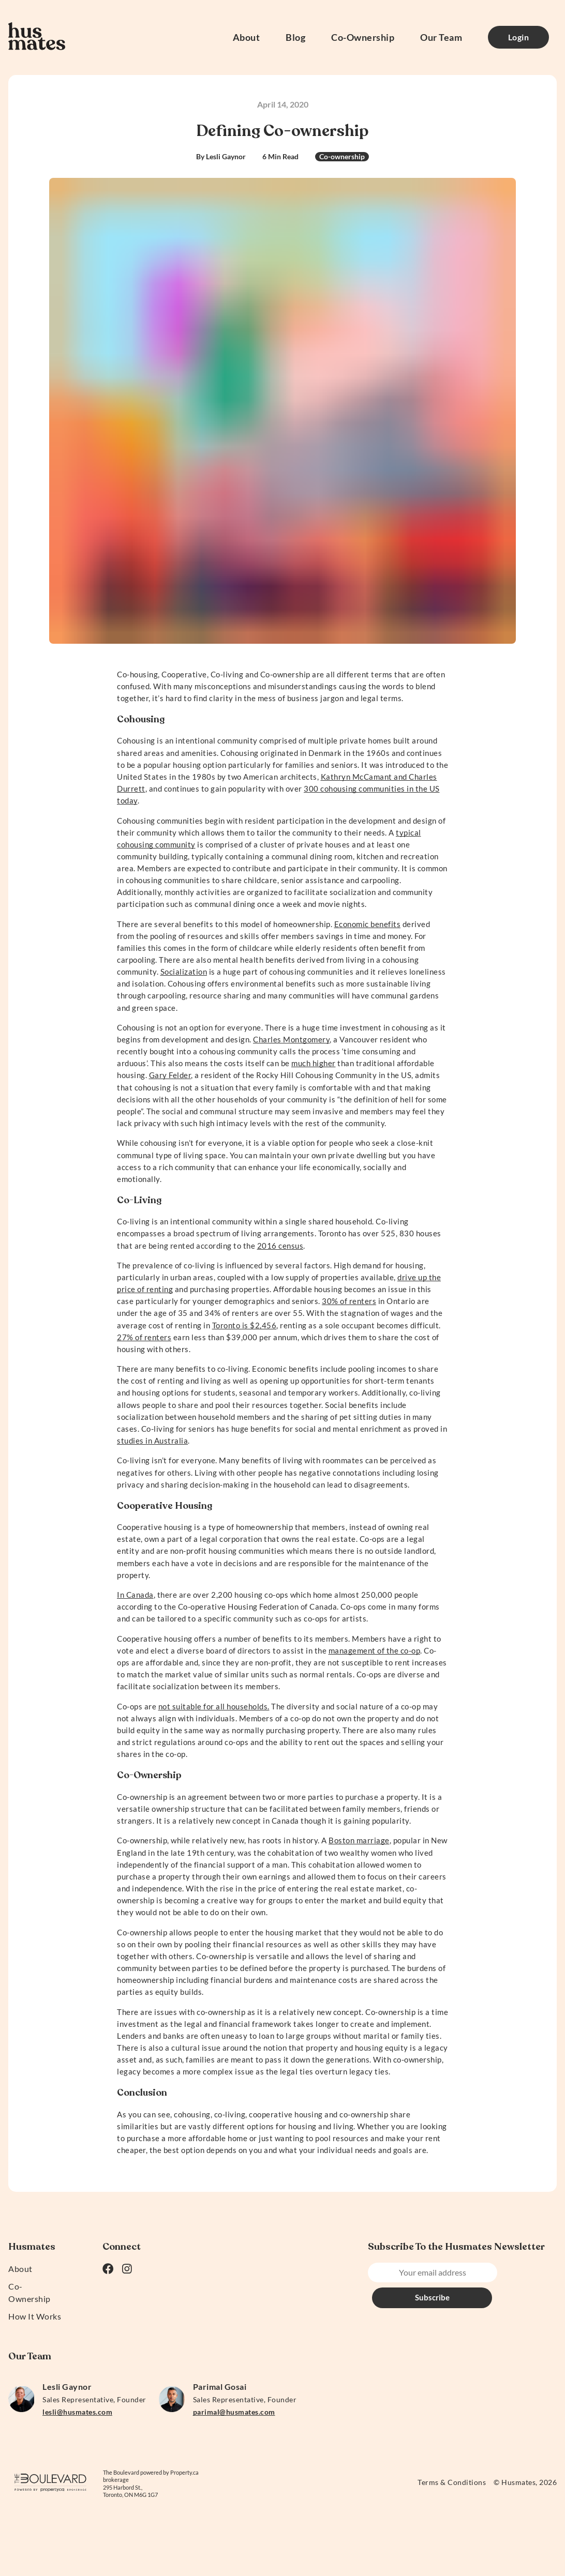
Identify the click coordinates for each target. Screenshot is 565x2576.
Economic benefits (367, 924)
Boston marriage (359, 1840)
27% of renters (144, 1337)
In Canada (135, 1594)
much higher (313, 1063)
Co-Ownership (362, 37)
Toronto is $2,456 (244, 1325)
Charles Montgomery (291, 1039)
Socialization (183, 971)
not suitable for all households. (214, 1706)
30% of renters (349, 1301)
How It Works (34, 2316)
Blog (295, 37)
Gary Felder (170, 1075)
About (246, 37)
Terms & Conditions (452, 2482)
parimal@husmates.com (234, 2411)
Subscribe (523, 2272)
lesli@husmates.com (77, 2411)
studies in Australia (152, 1440)
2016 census (280, 1245)
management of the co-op (375, 1650)
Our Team (441, 37)
